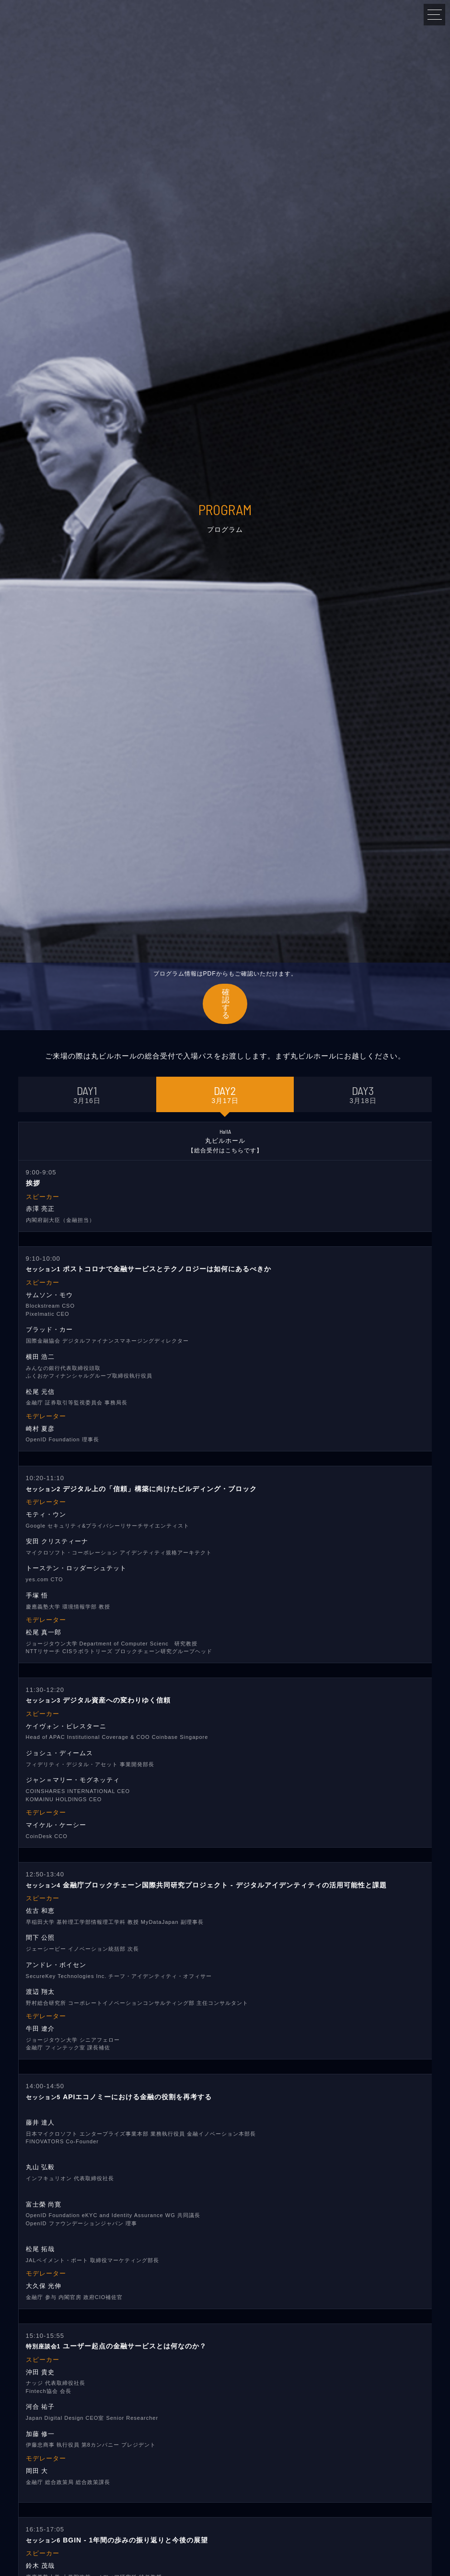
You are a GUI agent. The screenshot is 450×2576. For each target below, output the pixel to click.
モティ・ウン (46, 1514)
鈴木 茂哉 (40, 2565)
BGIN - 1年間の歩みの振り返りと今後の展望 (117, 2540)
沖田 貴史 (40, 2372)
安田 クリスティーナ (57, 1541)
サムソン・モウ (49, 1295)
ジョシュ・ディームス (59, 1753)
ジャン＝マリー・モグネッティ (73, 1779)
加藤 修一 (40, 2434)
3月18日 (362, 1093)
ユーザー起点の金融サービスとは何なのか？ (116, 2346)
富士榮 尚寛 (44, 2204)
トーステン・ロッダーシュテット (76, 1568)
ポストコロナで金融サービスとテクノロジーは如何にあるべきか (149, 1269)
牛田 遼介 (40, 2028)
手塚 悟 (37, 1595)
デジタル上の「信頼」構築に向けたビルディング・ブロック (141, 1489)
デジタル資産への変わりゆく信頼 (98, 1700)
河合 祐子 (40, 2406)
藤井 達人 (40, 2122)
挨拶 (33, 1183)
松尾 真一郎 (44, 1632)
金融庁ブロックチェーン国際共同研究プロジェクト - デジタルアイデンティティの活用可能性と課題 (206, 1885)
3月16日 (87, 1093)
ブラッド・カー (49, 1329)
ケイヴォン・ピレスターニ (66, 1726)
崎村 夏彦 (40, 1428)
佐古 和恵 (40, 1910)
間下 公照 (40, 1937)
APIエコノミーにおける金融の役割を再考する (119, 2097)
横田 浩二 (40, 1356)
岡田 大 (37, 2470)
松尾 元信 (40, 1391)
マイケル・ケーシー (56, 1824)
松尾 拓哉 (40, 2249)
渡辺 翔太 (40, 1991)
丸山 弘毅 (40, 2167)
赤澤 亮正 (40, 1208)
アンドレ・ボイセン (56, 1964)
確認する (224, 1015)
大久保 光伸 (44, 2285)
